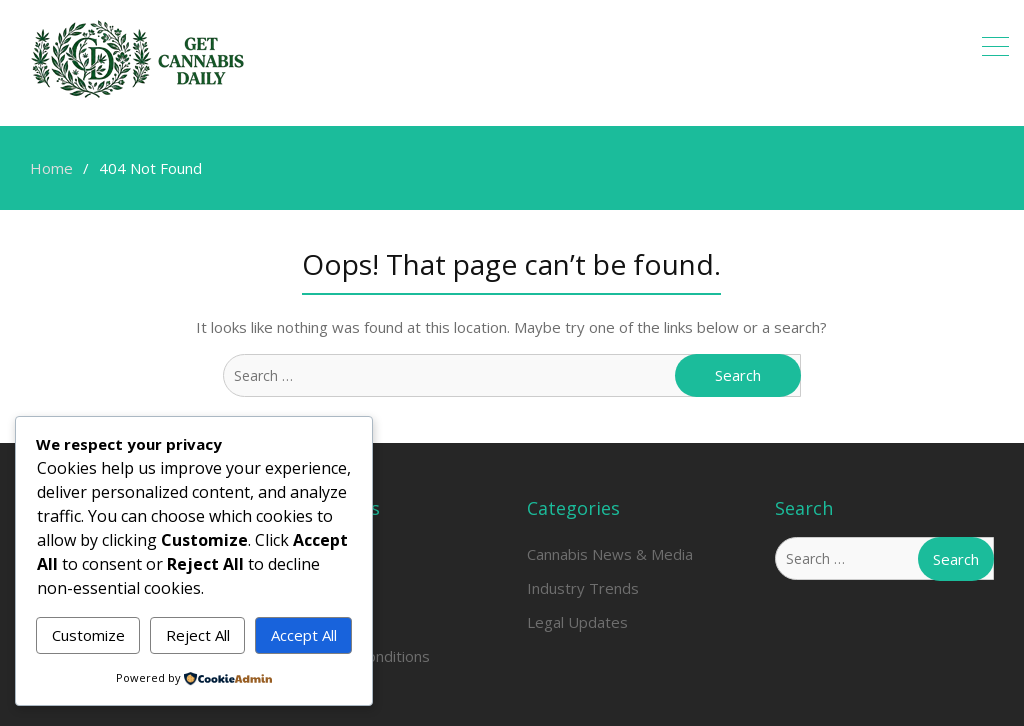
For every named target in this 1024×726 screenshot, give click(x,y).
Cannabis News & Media (610, 554)
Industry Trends (583, 588)
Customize (88, 635)
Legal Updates (577, 622)
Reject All (198, 635)
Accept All (304, 635)
